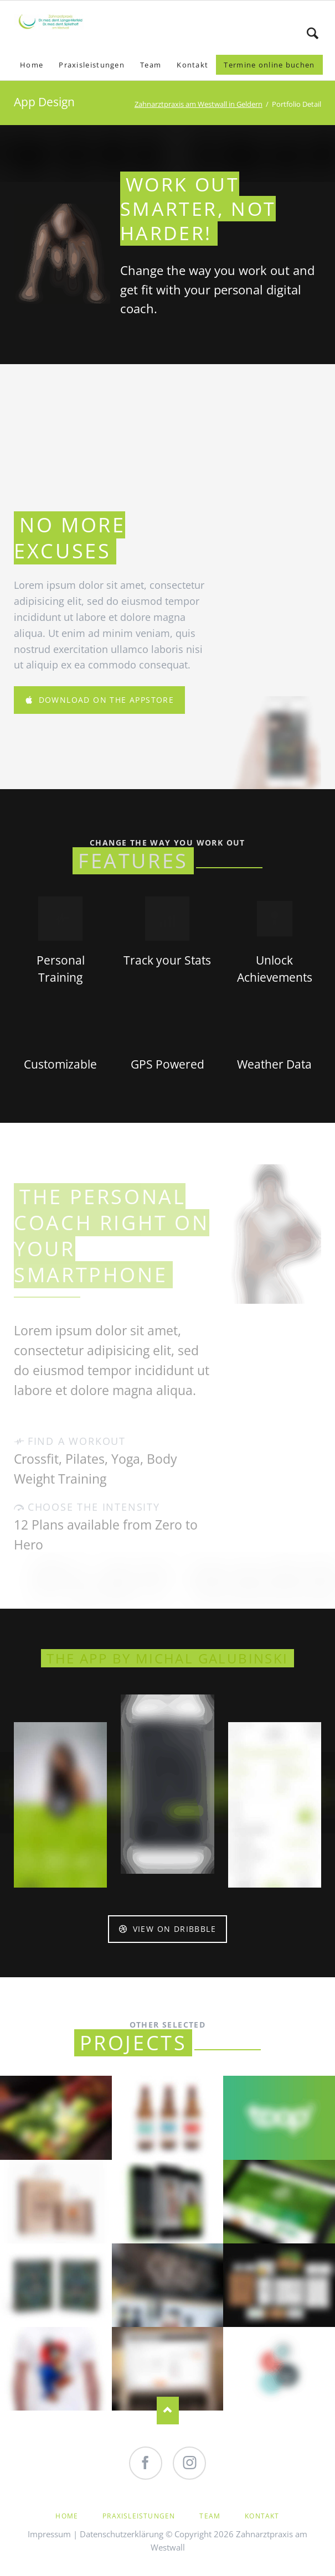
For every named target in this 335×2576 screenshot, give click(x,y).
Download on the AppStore (104, 699)
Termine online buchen (269, 65)
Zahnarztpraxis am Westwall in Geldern (198, 104)
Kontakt (262, 2516)
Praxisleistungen (138, 2516)
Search (312, 33)
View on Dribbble (173, 1929)
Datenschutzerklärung (121, 2533)
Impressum (49, 2533)
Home (66, 2516)
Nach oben (168, 2410)
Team (209, 2516)
